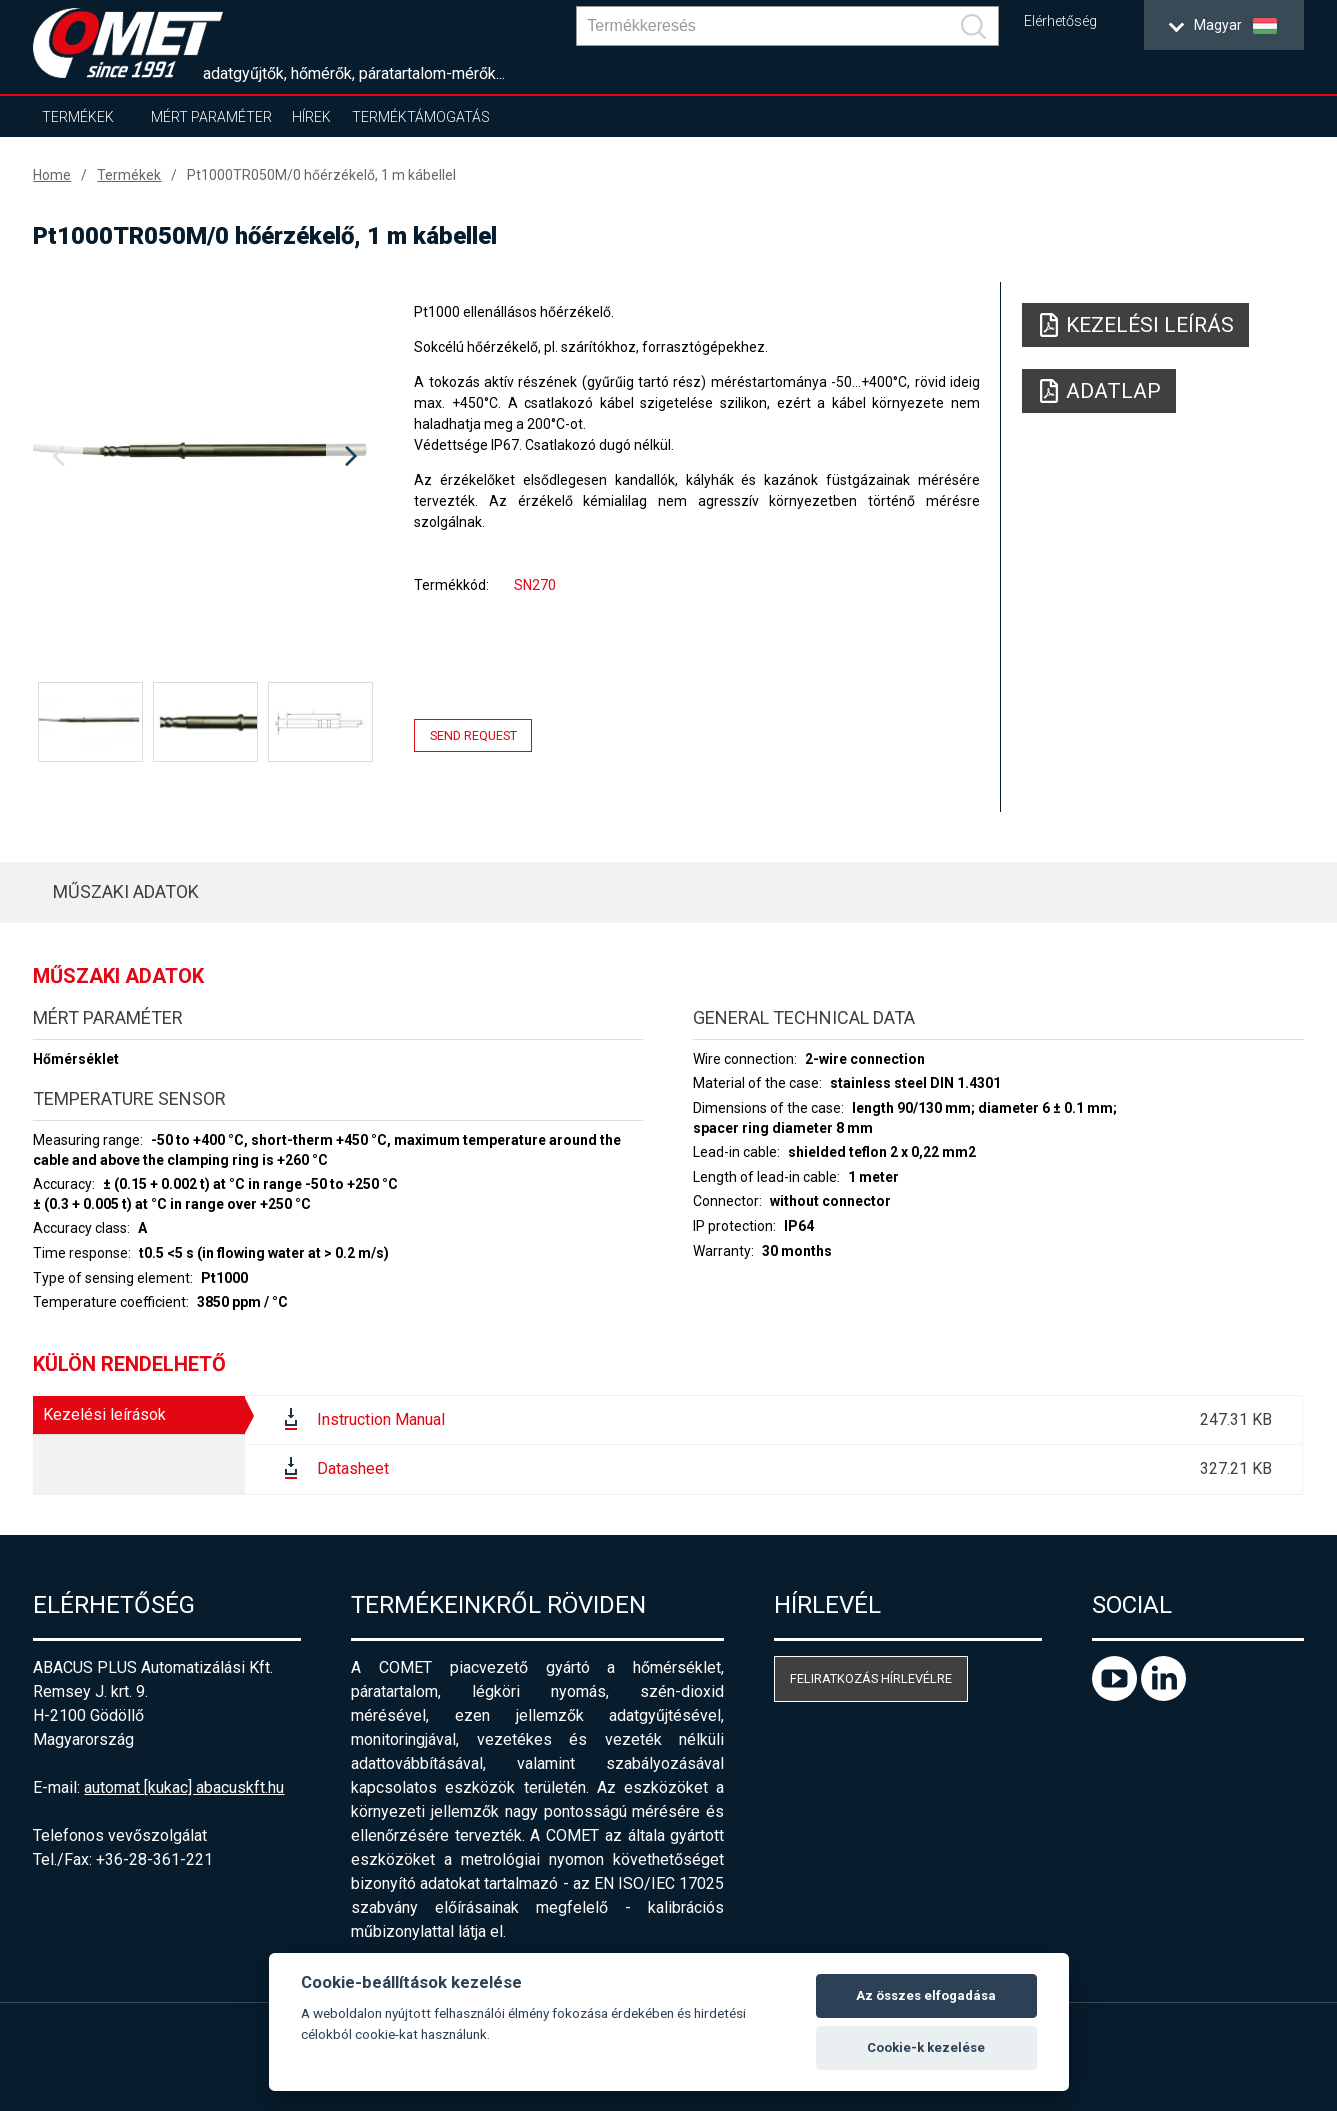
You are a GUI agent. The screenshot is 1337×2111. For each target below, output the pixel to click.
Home (52, 175)
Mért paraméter (211, 117)
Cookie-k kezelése (926, 2047)
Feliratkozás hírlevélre (871, 1678)
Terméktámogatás (421, 117)
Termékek (78, 117)
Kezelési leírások (104, 1414)
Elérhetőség (1060, 21)
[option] (204, 457)
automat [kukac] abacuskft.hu (184, 1787)
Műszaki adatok (126, 891)
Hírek (311, 117)
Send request (473, 735)
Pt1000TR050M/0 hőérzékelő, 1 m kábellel (321, 175)
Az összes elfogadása (926, 1995)
